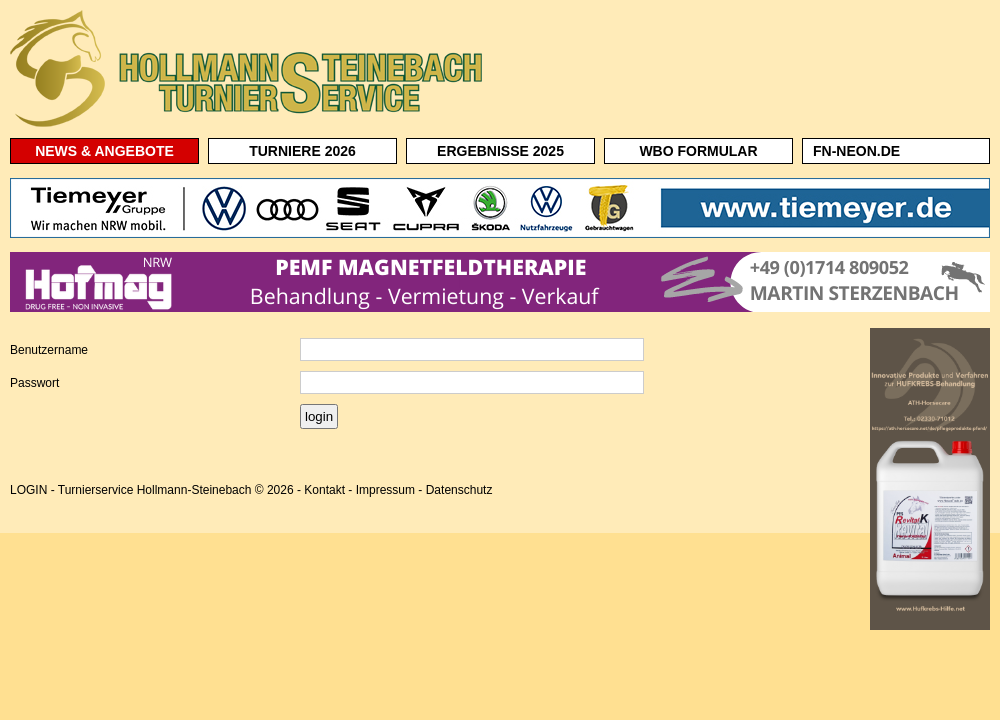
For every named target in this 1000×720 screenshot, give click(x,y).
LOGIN (28, 490)
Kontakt (324, 490)
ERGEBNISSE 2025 (500, 151)
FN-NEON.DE (856, 151)
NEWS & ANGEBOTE (104, 151)
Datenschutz (459, 490)
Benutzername (49, 350)
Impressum (385, 490)
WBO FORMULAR (698, 151)
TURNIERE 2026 (302, 151)
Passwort (34, 383)
